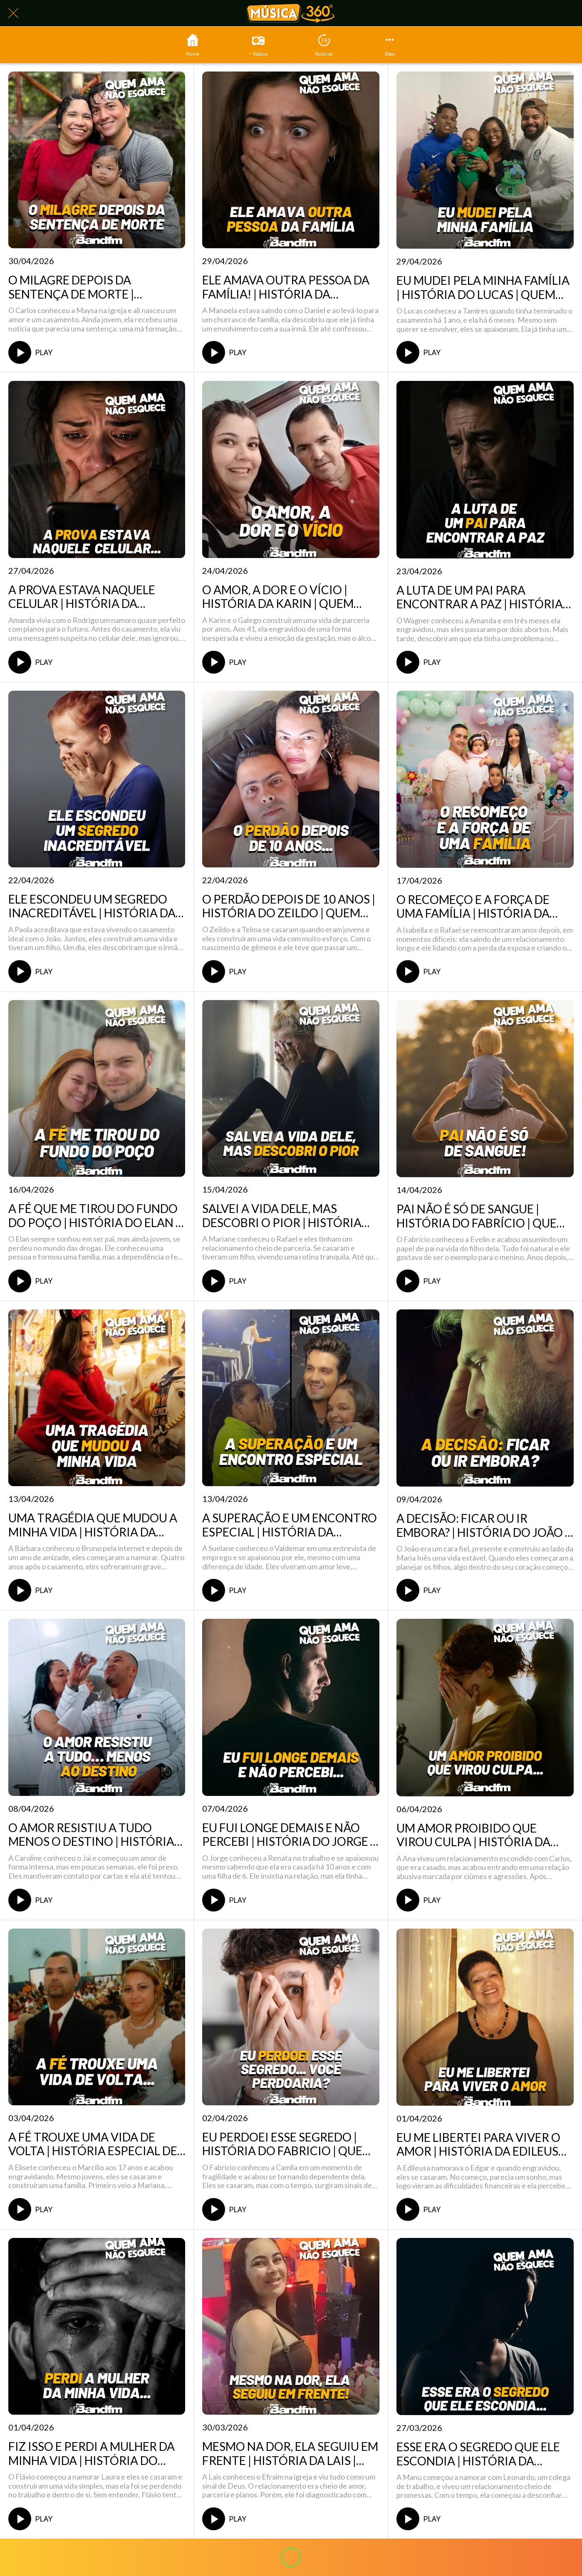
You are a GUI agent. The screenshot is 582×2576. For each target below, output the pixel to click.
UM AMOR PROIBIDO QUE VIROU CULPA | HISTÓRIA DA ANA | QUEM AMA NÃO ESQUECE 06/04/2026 (484, 1835)
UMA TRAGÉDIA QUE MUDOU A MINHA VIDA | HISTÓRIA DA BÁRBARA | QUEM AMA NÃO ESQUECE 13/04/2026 (92, 1525)
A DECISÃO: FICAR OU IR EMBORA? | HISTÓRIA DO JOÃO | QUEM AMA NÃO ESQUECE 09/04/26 (482, 1525)
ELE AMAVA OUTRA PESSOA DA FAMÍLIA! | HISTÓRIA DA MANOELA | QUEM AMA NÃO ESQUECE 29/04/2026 (285, 287)
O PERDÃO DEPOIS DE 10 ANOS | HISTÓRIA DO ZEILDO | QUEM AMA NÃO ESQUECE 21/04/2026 (288, 906)
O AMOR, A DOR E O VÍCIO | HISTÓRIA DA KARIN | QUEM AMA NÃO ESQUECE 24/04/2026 (287, 597)
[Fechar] (13, 13)
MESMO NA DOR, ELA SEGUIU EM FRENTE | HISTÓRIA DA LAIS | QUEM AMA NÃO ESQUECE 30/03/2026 (290, 2453)
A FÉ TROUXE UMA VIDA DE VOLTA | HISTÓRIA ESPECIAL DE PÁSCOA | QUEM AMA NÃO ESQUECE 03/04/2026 (92, 2144)
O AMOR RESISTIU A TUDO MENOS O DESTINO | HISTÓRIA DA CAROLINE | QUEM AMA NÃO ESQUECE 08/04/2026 (94, 1835)
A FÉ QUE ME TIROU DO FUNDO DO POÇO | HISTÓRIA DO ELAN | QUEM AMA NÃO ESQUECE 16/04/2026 (93, 1216)
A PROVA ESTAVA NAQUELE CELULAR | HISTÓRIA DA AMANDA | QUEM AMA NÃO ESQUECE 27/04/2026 (82, 597)
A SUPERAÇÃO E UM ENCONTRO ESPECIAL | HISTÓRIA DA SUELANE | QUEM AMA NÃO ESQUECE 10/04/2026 (289, 1525)
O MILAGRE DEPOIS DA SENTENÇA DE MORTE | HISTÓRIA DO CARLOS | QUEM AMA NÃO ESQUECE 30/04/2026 (93, 287)
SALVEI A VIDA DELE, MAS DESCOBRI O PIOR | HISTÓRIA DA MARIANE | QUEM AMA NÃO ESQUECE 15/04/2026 (286, 1216)
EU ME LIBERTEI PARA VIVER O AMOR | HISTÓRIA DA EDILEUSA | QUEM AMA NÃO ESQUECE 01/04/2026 (484, 2145)
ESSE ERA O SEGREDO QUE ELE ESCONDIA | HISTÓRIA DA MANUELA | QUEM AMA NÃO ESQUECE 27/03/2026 (478, 2454)
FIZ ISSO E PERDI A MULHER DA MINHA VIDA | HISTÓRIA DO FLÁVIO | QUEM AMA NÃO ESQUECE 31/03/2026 (91, 2453)
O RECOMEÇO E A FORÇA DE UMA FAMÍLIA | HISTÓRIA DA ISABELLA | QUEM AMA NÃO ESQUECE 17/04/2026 (473, 907)
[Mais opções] (390, 45)
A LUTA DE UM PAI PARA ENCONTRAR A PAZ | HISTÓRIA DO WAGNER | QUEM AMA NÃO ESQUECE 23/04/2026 (480, 597)
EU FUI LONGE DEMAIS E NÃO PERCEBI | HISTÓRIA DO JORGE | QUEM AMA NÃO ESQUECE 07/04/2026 (288, 1835)
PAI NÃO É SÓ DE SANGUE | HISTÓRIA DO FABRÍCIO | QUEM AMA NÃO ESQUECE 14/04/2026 (481, 1216)
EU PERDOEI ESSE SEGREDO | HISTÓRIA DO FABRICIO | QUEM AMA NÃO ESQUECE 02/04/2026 (287, 2144)
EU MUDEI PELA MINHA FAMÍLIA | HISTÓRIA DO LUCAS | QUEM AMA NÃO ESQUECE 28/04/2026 (483, 287)
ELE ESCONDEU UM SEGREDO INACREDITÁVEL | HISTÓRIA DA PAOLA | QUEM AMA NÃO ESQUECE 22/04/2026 (92, 906)
